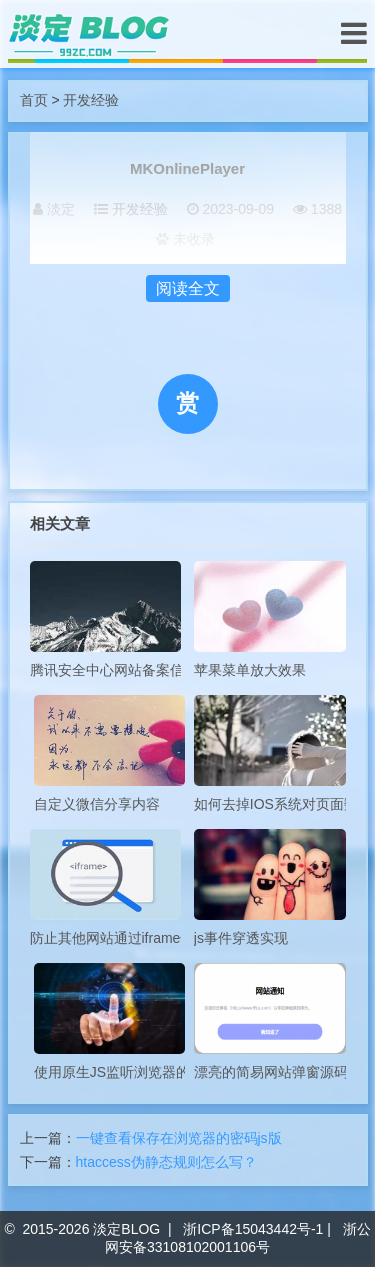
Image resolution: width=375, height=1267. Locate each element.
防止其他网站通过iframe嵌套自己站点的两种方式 (106, 887)
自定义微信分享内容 (110, 753)
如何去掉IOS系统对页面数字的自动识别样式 (270, 753)
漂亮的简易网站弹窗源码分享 (270, 1021)
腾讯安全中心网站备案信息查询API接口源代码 (106, 619)
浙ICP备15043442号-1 (253, 1229)
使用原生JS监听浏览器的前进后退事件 (110, 1021)
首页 (34, 100)
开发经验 (91, 100)
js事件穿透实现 (270, 887)
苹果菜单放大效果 (270, 619)
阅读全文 (188, 288)
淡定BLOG (126, 1229)
